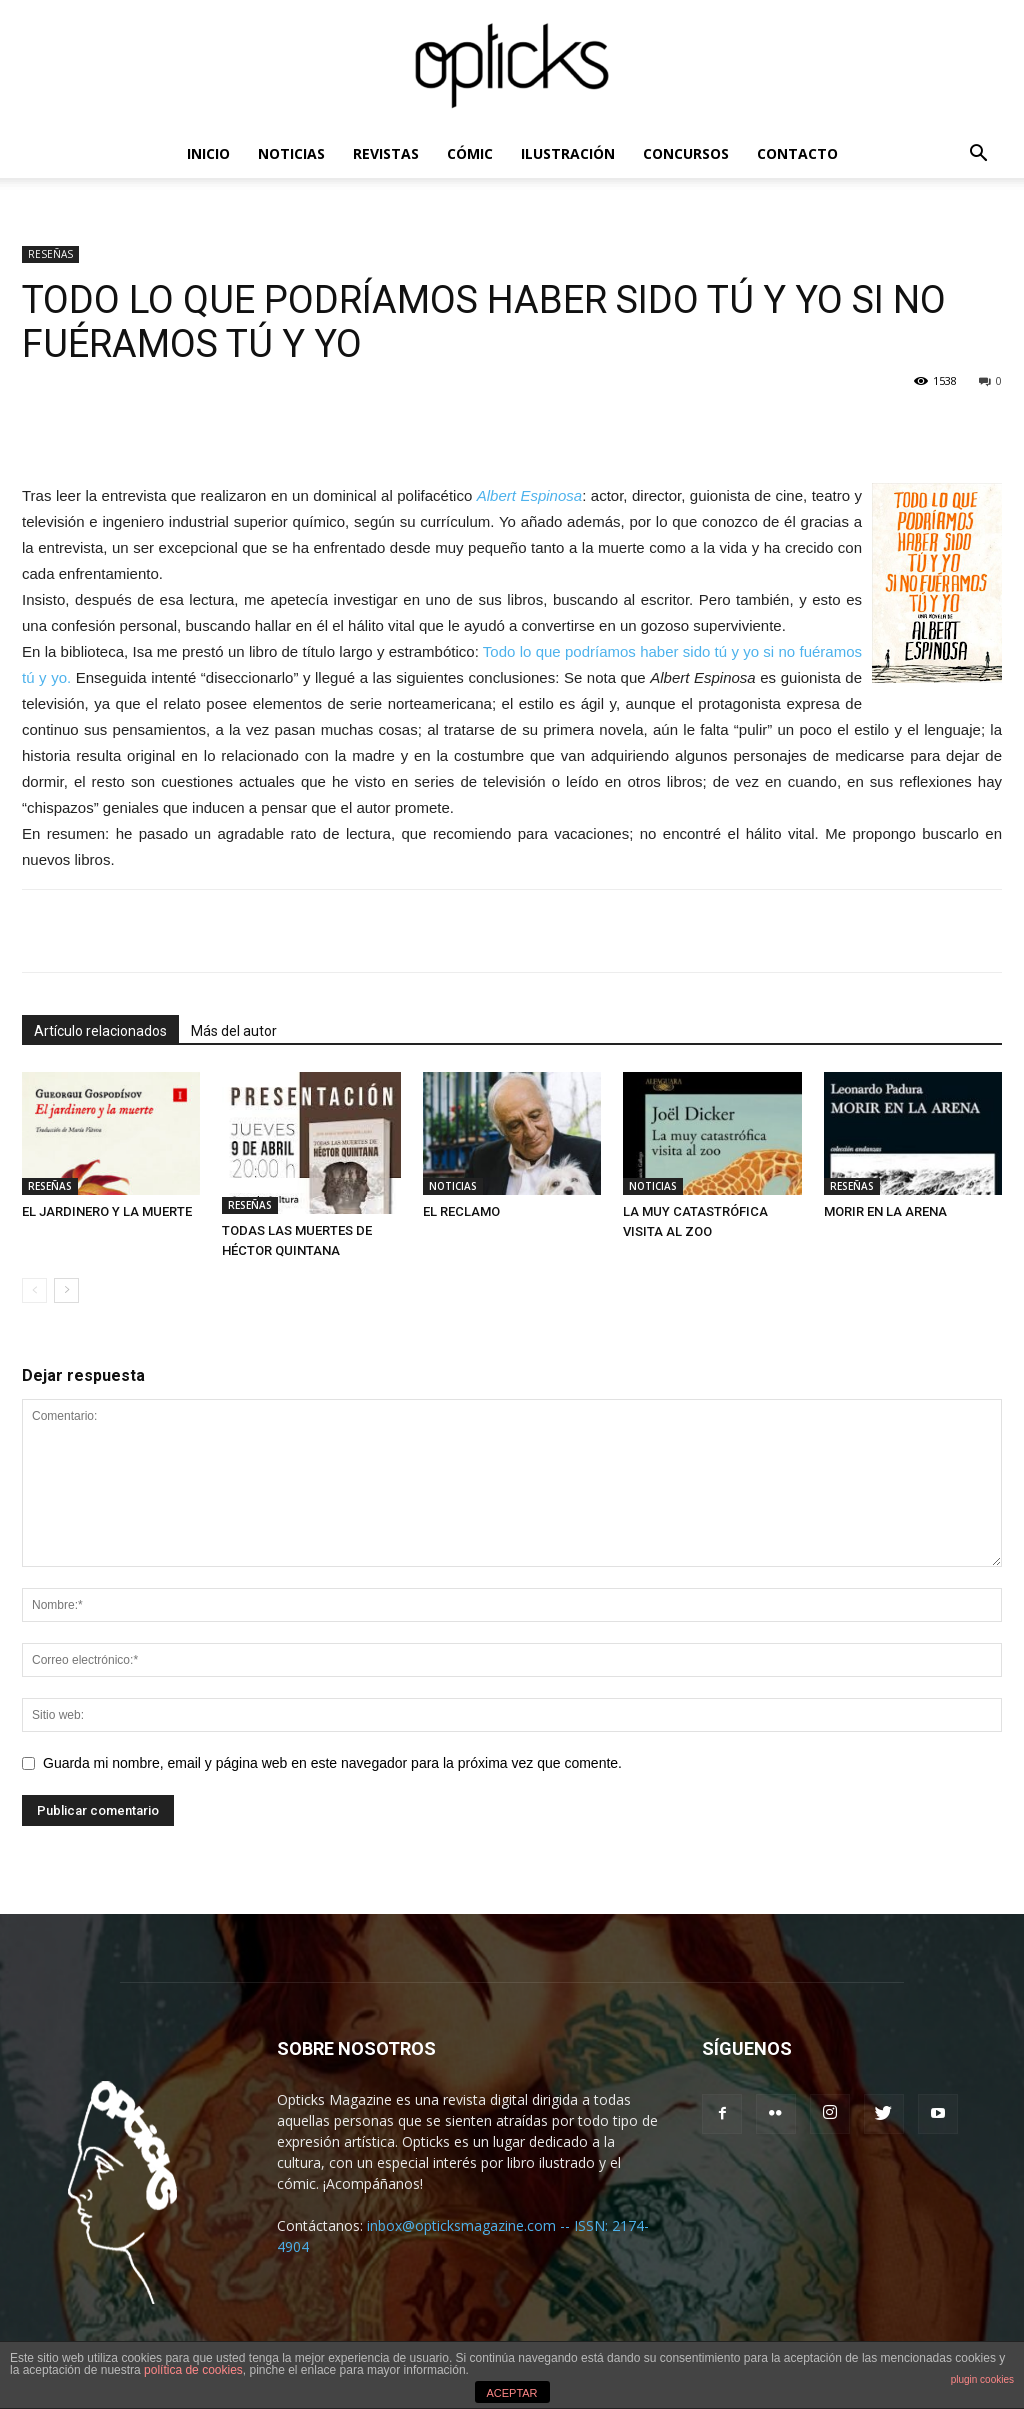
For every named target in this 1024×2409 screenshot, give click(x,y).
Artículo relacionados (100, 1031)
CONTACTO (797, 153)
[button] (978, 155)
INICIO (208, 153)
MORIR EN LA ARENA (885, 1211)
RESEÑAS (50, 254)
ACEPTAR (511, 2393)
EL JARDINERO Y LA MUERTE (107, 1211)
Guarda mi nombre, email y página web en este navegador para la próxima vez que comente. (332, 1763)
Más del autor (234, 1031)
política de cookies (193, 2370)
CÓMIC (470, 153)
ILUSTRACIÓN (568, 153)
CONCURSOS (686, 153)
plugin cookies (982, 2379)
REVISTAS (386, 153)
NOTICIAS (291, 153)
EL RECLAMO (461, 1211)
